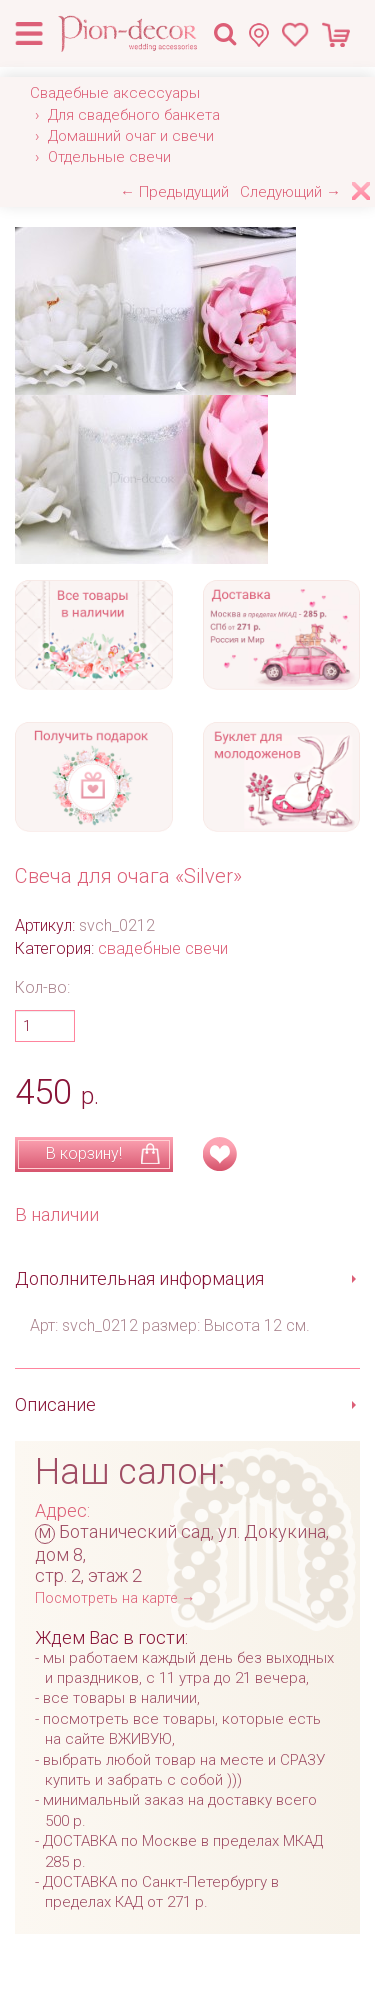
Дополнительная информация (139, 1278)
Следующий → (290, 192)
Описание (55, 1404)
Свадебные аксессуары (115, 93)
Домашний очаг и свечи (131, 136)
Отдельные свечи (109, 157)
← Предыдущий (174, 192)
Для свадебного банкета (134, 115)
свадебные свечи (163, 948)
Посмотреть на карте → (115, 1598)
